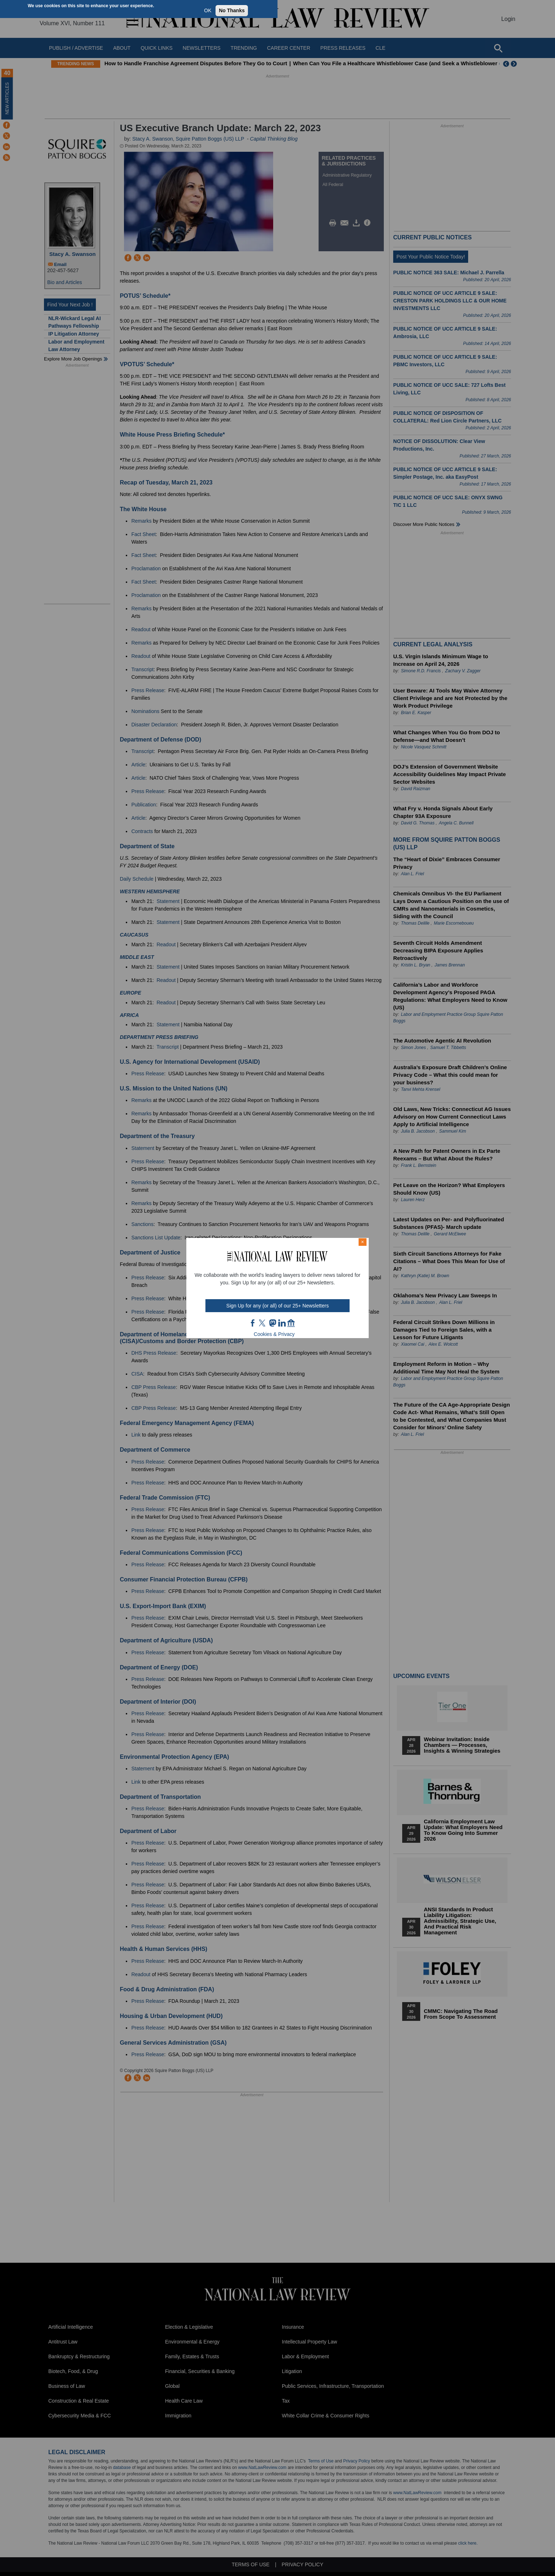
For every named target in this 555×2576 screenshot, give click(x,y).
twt (263, 1323)
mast (272, 1322)
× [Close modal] (362, 1242)
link (282, 1322)
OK (207, 10)
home (291, 1322)
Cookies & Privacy (274, 1334)
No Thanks (232, 10)
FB (253, 1322)
